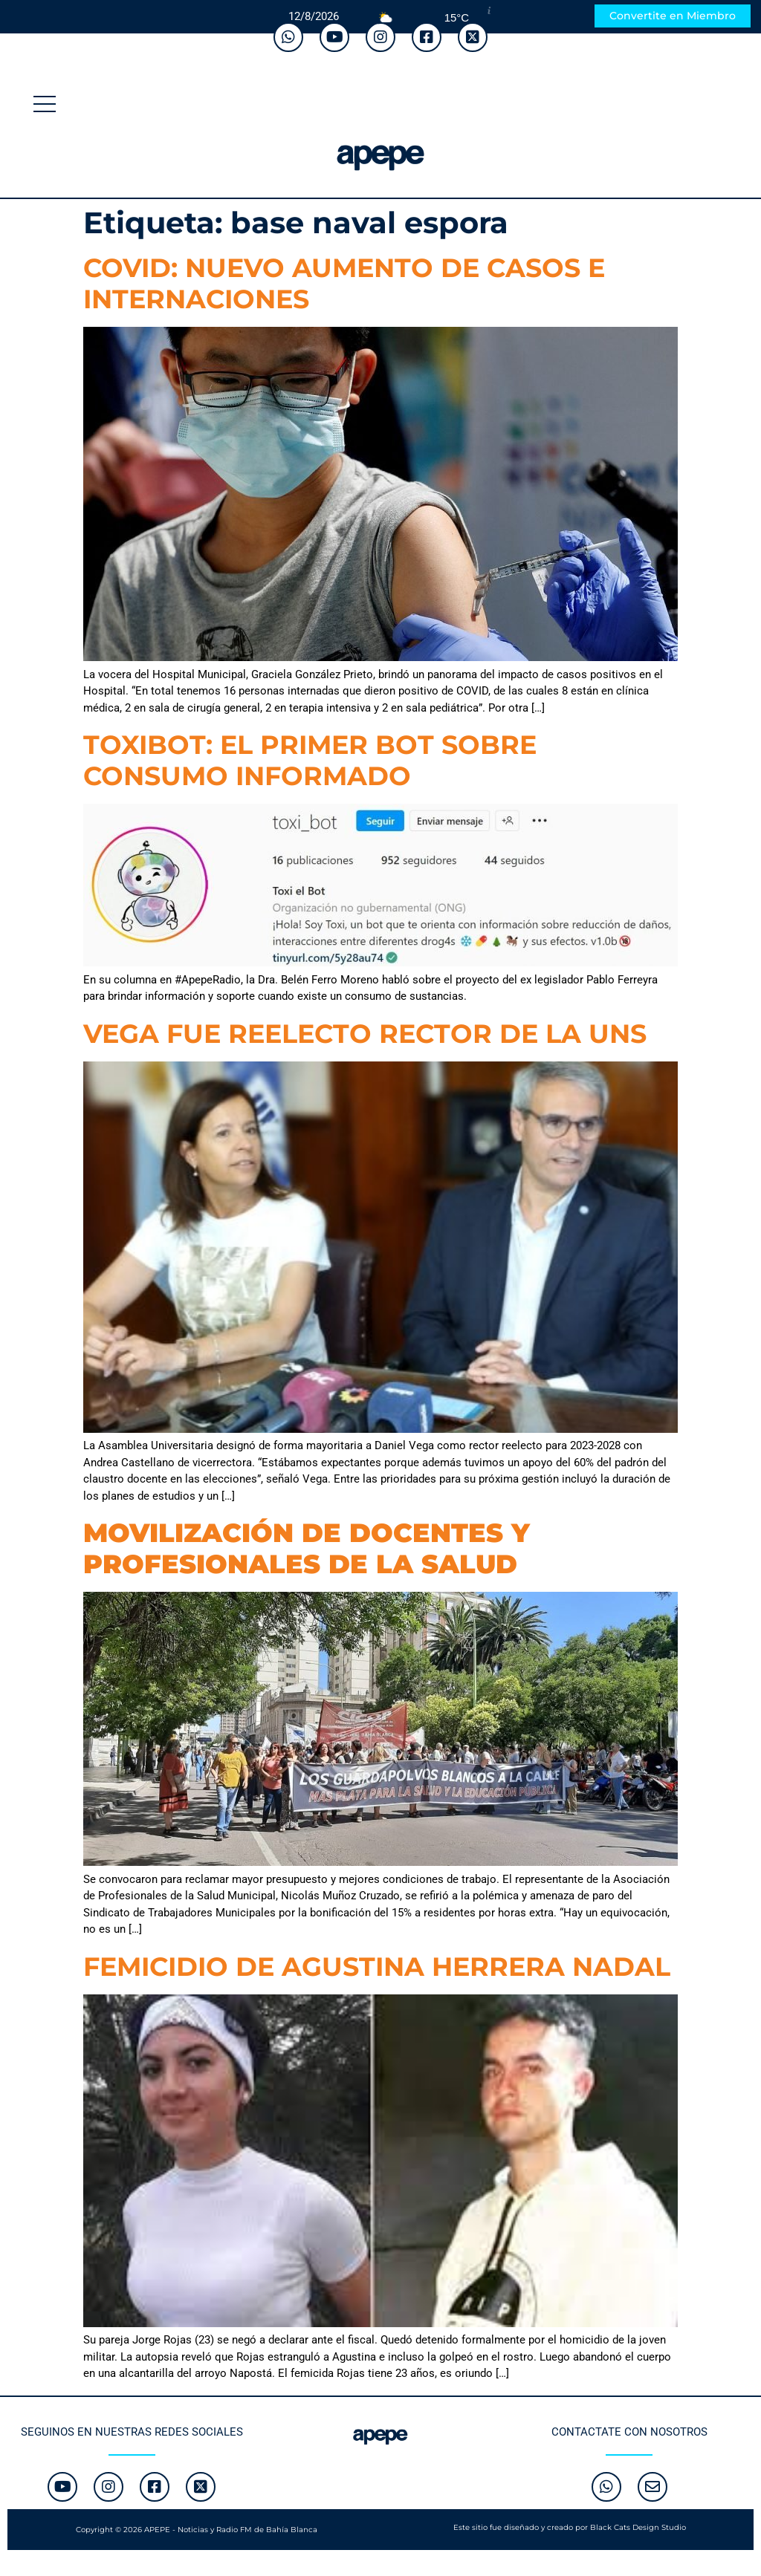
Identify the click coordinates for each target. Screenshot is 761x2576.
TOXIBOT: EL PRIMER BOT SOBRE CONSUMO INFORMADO (310, 760)
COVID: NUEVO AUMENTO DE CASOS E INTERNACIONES (344, 283)
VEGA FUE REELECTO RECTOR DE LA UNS (365, 1034)
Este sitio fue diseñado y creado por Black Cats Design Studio (569, 2527)
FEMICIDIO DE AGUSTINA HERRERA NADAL (376, 1967)
